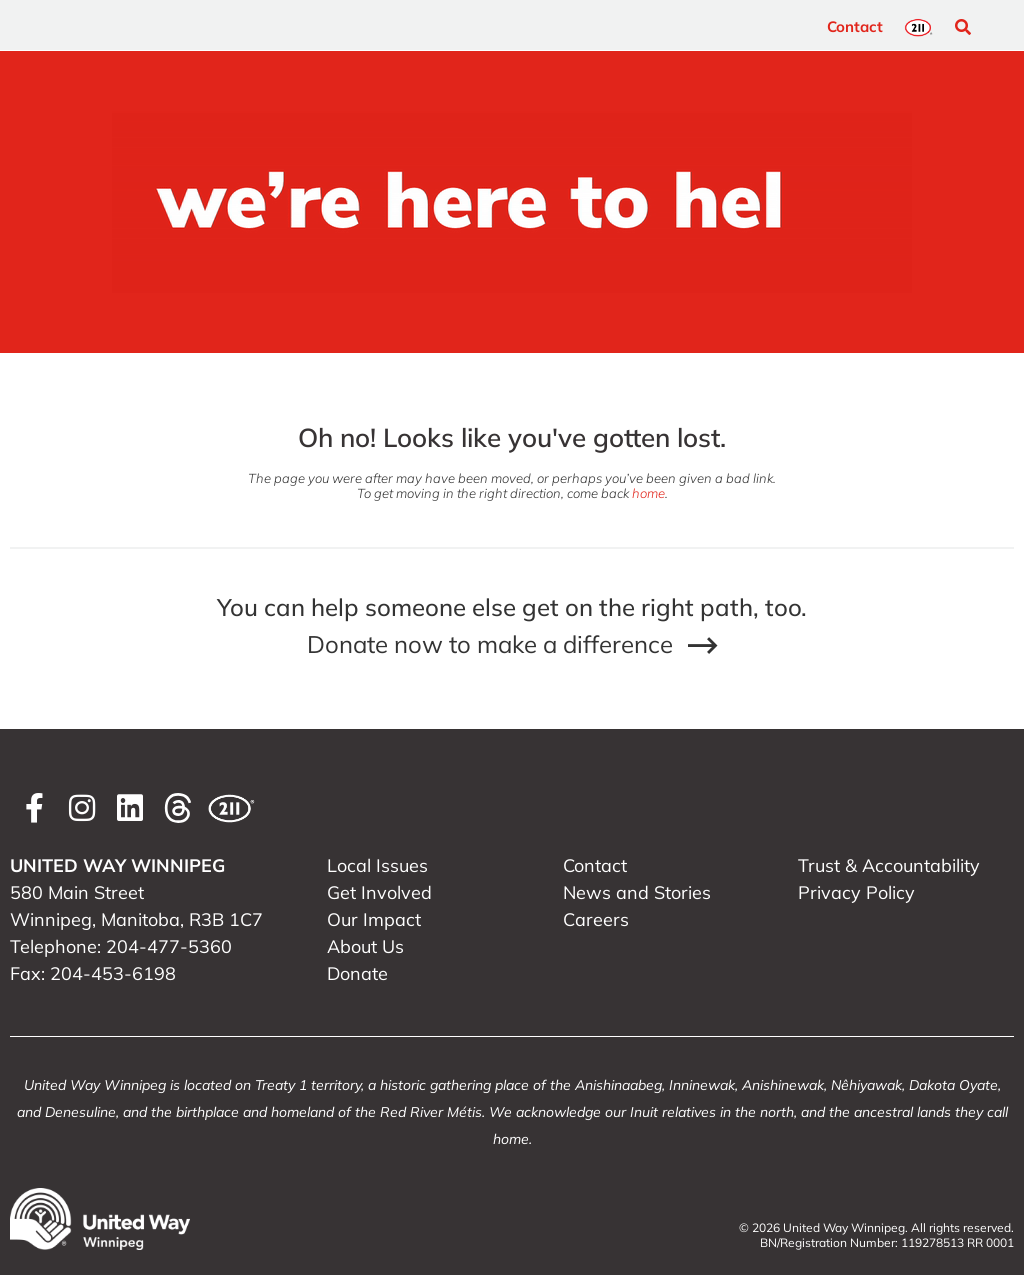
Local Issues (377, 865)
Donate (357, 973)
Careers (596, 919)
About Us (365, 946)
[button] (963, 27)
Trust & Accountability (889, 865)
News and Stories (637, 892)
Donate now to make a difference (490, 644)
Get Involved (379, 892)
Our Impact (374, 919)
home (648, 493)
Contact (855, 26)
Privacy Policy (856, 892)
